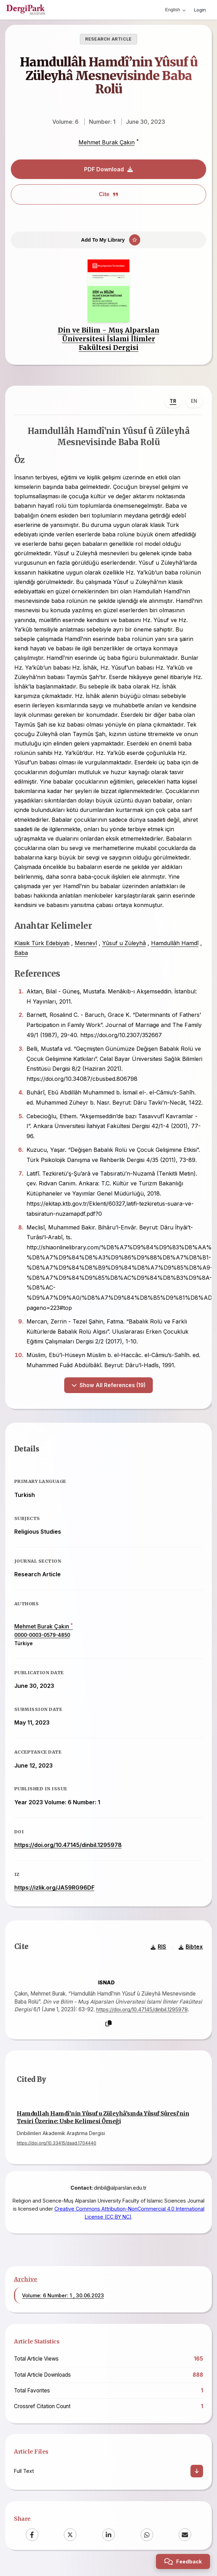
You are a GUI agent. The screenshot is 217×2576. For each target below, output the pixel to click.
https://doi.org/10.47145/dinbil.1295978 (68, 1846)
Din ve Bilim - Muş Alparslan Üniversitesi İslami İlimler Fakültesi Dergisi (108, 340)
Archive (25, 2281)
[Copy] (108, 2026)
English (175, 9)
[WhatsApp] (147, 2537)
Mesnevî (86, 944)
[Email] (185, 2537)
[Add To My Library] (108, 240)
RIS (158, 1949)
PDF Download (108, 169)
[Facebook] (32, 2537)
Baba (21, 954)
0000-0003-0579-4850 (42, 1637)
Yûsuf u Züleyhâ (124, 944)
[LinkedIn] (108, 2537)
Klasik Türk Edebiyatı (41, 944)
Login (200, 10)
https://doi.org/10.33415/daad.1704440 (56, 2145)
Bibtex (191, 1949)
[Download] (196, 2474)
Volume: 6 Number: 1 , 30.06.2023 (63, 2299)
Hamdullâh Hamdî (175, 944)
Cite (108, 194)
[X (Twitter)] (70, 2537)
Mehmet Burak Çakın (106, 142)
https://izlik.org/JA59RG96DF (54, 1889)
